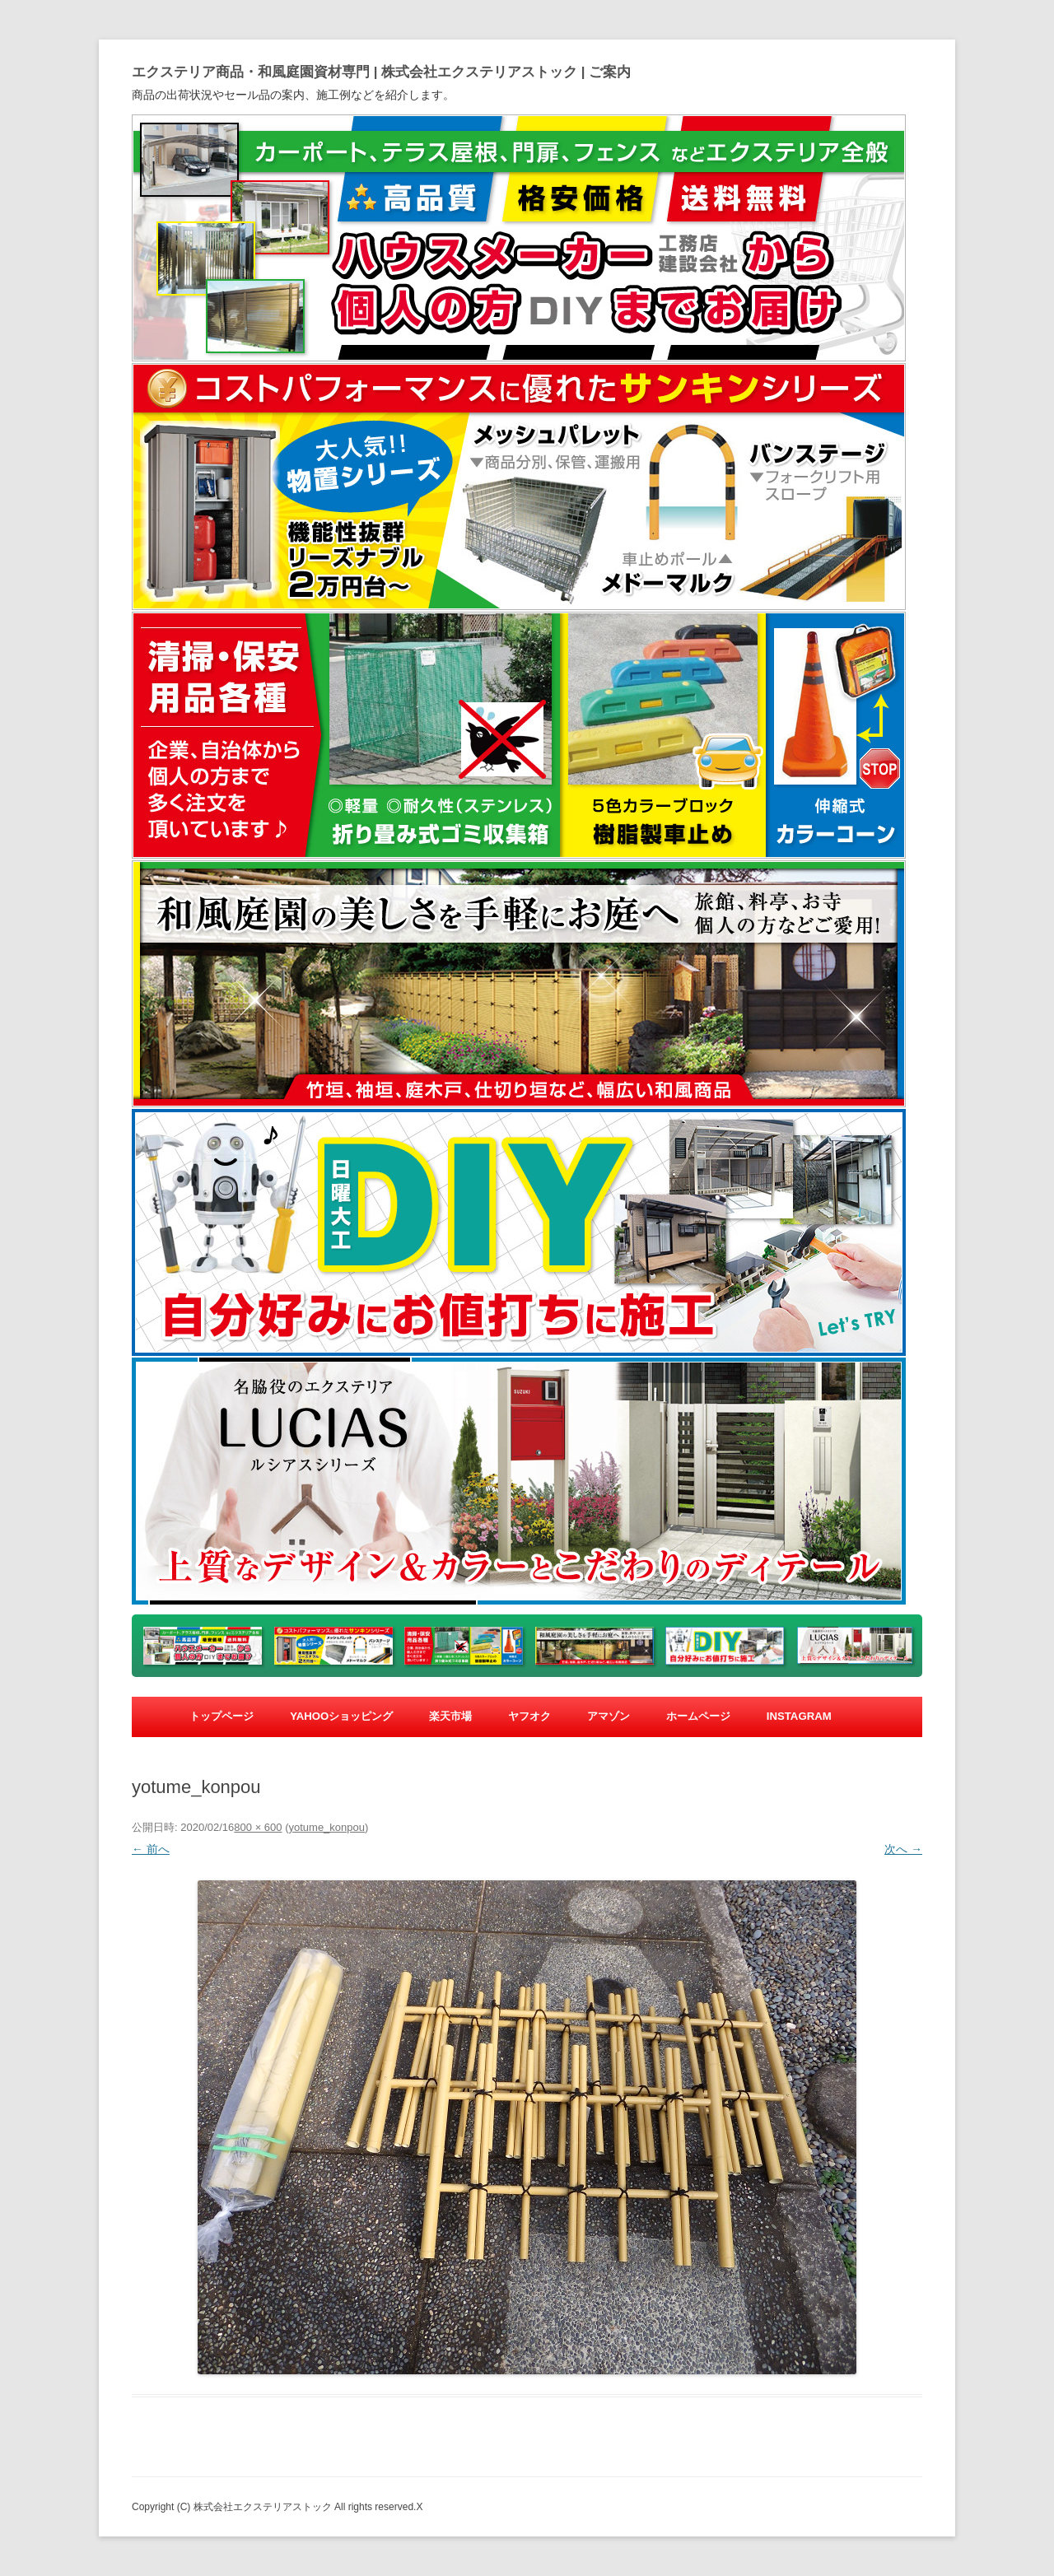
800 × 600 (258, 1827)
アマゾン (608, 1716)
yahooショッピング (341, 1716)
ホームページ (698, 1716)
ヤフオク (529, 1716)
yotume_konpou (326, 1827)
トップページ (221, 1716)
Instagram (799, 1716)
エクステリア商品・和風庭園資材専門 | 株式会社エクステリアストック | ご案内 (381, 72)
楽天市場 (450, 1716)
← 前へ (151, 1849)
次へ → (903, 1849)
